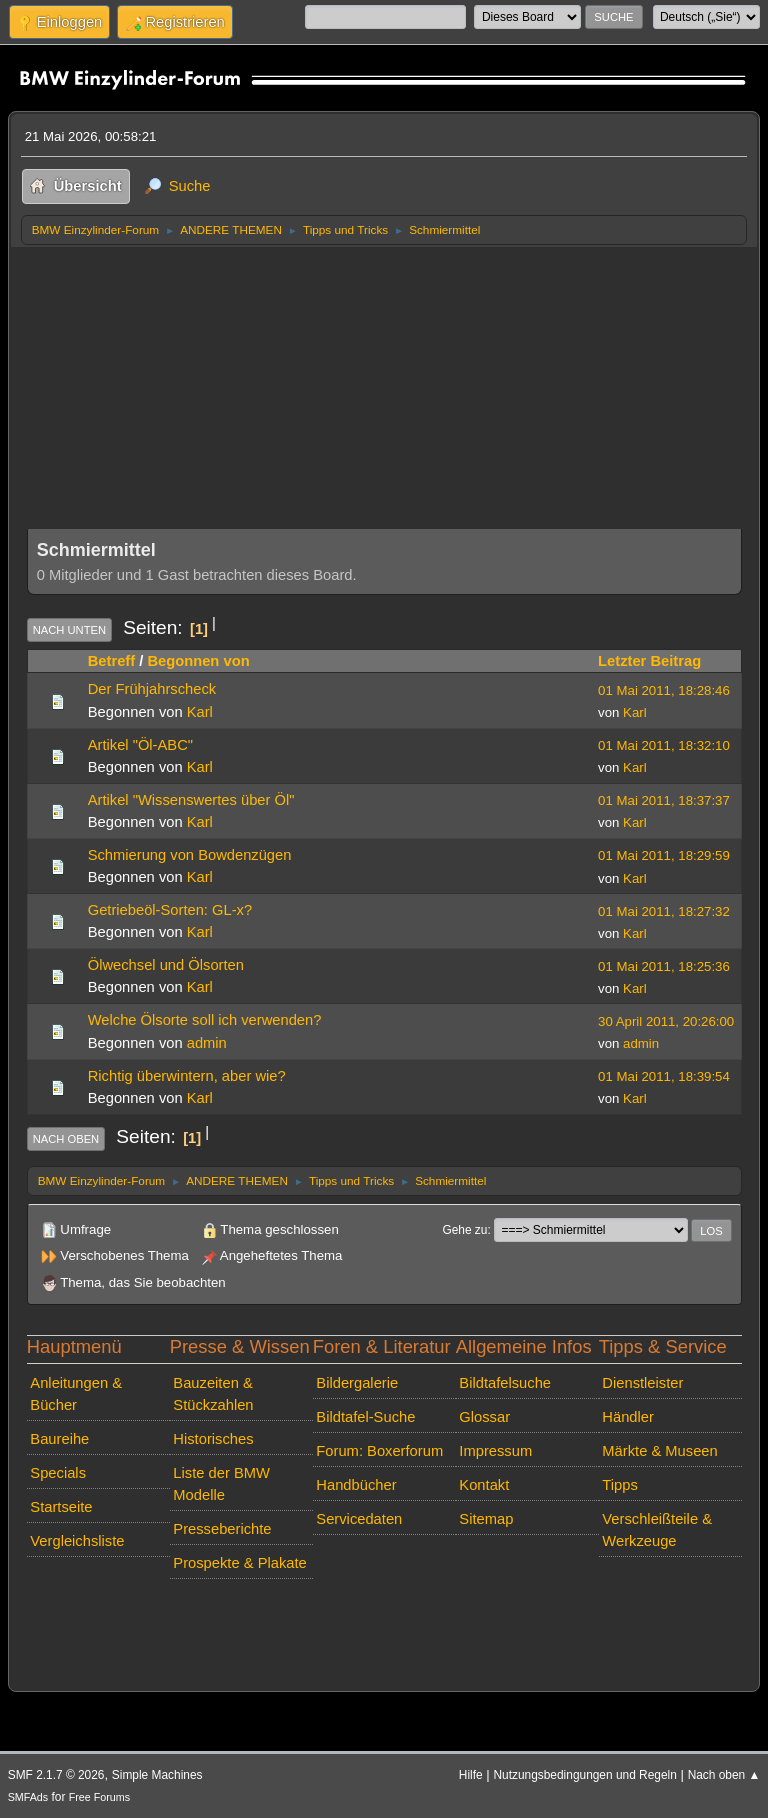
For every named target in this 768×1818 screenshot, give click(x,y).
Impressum (495, 1451)
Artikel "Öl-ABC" (140, 745)
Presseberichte (222, 1529)
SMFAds (28, 1797)
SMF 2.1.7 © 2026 (56, 1775)
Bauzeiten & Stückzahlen (213, 1394)
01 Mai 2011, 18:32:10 (664, 745)
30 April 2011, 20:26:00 (666, 1021)
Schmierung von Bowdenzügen (190, 855)
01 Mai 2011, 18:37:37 (664, 800)
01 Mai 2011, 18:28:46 (664, 690)
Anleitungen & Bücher (76, 1394)
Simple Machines (157, 1775)
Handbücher (356, 1485)
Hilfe (471, 1775)
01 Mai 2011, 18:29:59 (664, 855)
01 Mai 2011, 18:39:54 (664, 1076)
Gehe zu (464, 1230)
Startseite (61, 1507)
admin (207, 1043)
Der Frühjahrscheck (152, 689)
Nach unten (69, 630)
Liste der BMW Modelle (221, 1484)
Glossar (484, 1417)
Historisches (213, 1439)
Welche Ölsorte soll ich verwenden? (205, 1020)
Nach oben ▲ (724, 1775)
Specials (58, 1473)
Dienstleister (642, 1383)
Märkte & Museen (659, 1451)
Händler (628, 1417)
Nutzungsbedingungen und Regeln (584, 1775)
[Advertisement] (384, 396)
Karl (200, 712)
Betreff (111, 661)
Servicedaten (359, 1519)
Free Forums (99, 1797)
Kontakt (484, 1485)
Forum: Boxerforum (379, 1451)
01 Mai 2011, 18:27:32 (664, 911)
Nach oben (66, 1139)
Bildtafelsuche (505, 1383)
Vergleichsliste (77, 1541)
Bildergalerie (357, 1383)
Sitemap (486, 1519)
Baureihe (59, 1439)
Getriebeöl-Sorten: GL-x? (170, 910)
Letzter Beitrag (649, 661)
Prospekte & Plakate (239, 1563)
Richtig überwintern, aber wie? (187, 1076)
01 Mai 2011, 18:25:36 (664, 966)
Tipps (619, 1485)
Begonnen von (198, 661)
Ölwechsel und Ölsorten (166, 965)
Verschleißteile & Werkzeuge (657, 1530)
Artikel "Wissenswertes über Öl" (191, 800)
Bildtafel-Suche (365, 1417)
